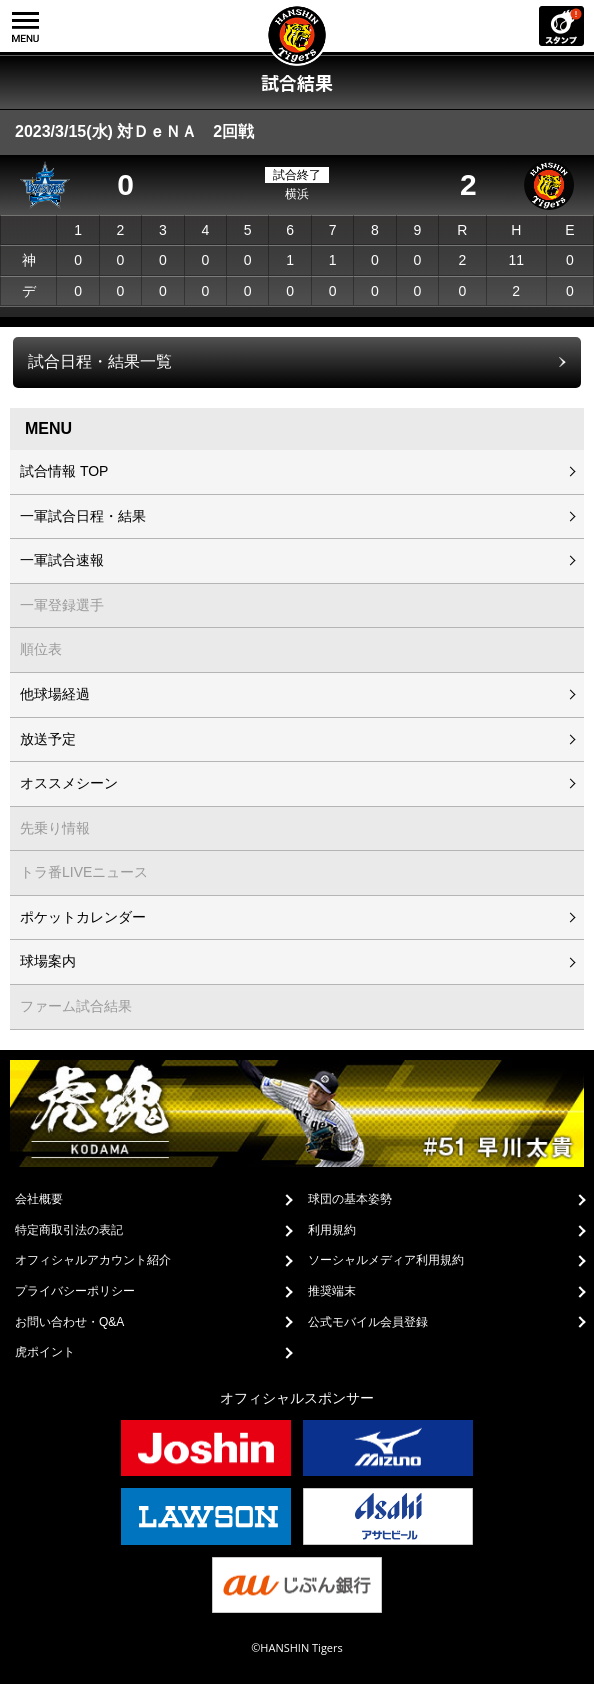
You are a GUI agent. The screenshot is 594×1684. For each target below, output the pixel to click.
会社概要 (39, 1199)
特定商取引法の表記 (69, 1230)
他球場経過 (55, 694)
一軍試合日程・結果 (83, 516)
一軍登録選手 (62, 605)
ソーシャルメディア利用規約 (386, 1260)
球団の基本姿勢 (350, 1199)
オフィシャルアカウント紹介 (93, 1260)
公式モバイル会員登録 (368, 1322)
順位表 (41, 649)
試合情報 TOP (64, 471)
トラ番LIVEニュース (84, 872)
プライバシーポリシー (75, 1291)
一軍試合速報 (62, 560)
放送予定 (48, 739)
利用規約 (332, 1230)
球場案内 (48, 961)
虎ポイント (45, 1352)
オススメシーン (69, 783)
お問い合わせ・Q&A (69, 1322)
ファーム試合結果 (76, 1006)
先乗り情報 (55, 828)
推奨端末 (332, 1291)
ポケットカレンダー (83, 917)
